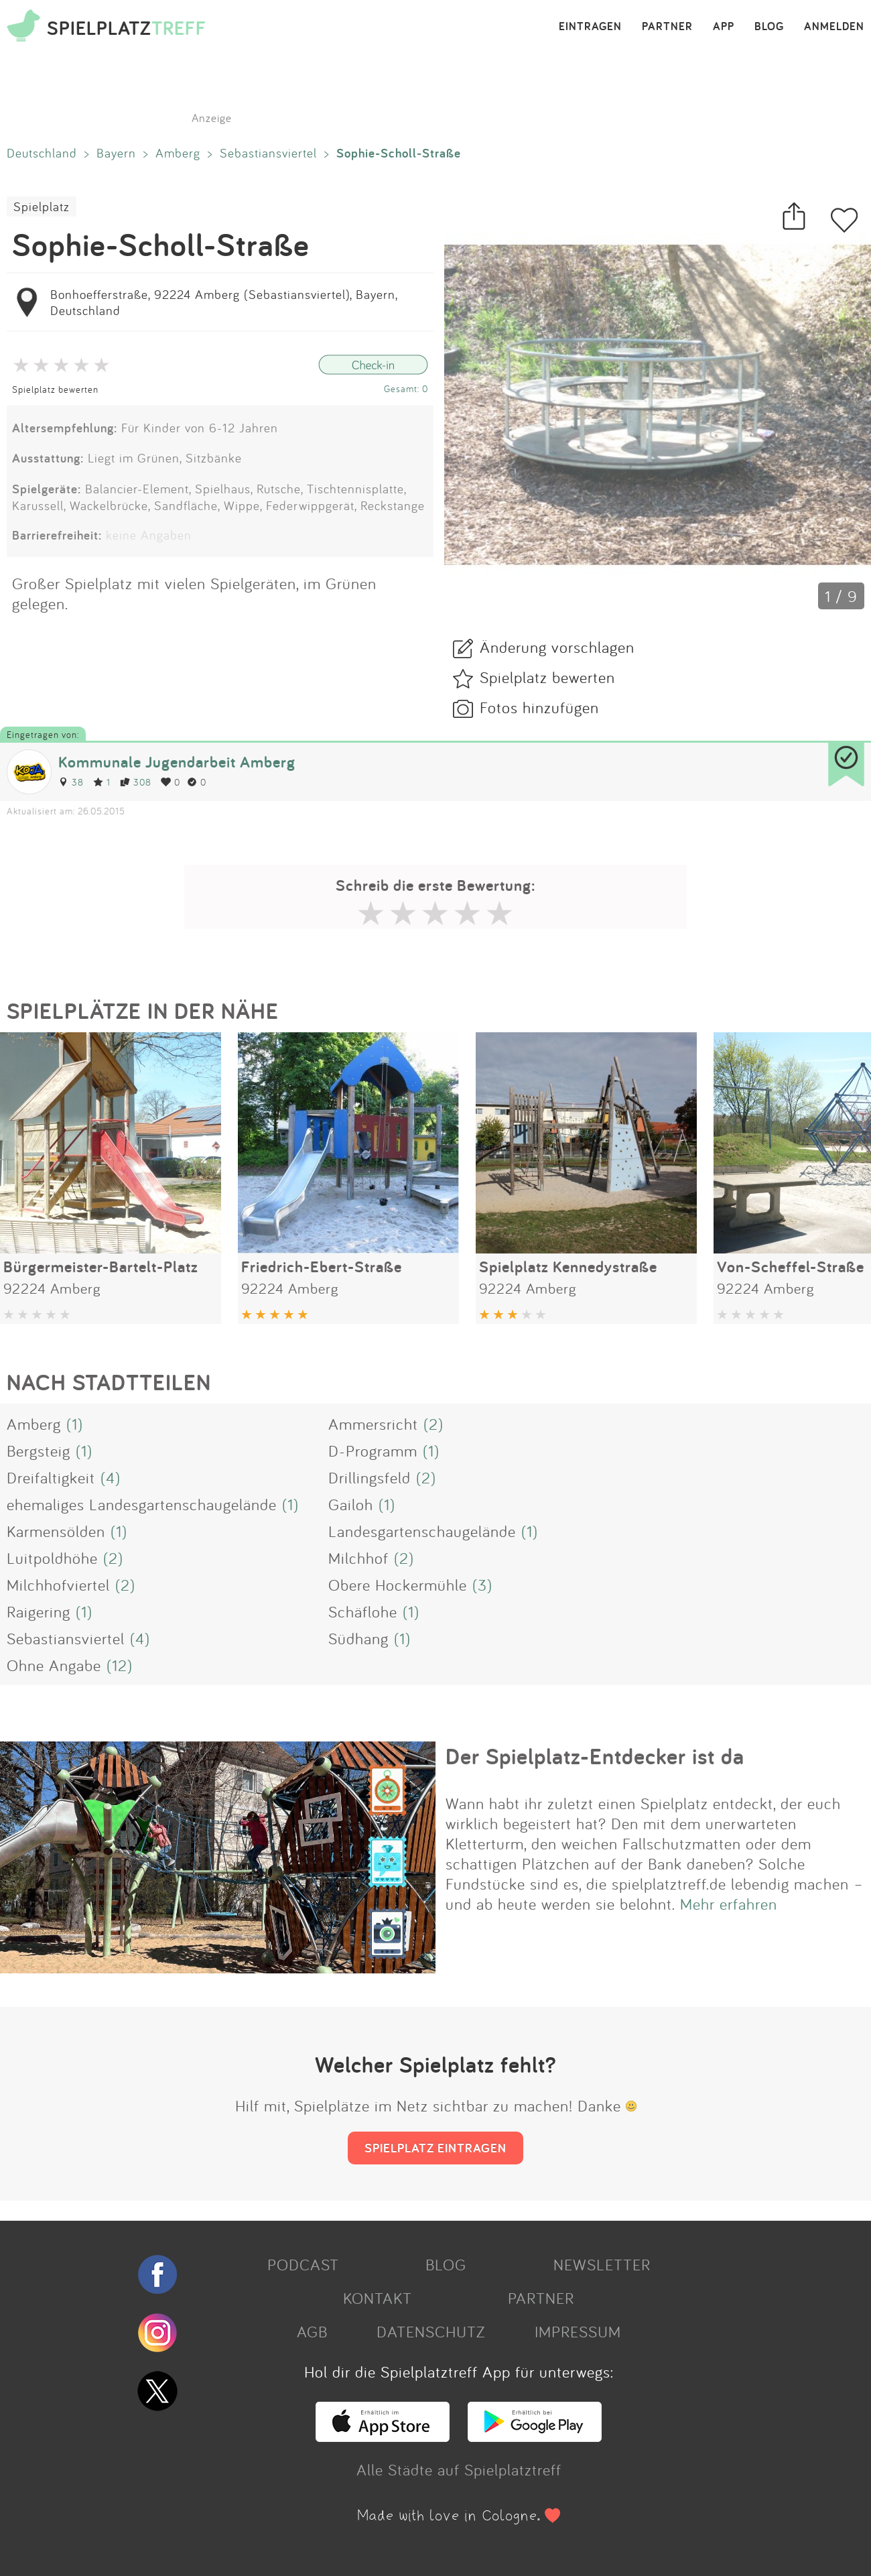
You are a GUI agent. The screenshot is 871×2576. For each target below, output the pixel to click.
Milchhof (358, 1558)
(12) (120, 1665)
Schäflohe (362, 1611)
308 (135, 782)
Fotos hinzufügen (539, 707)
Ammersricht (373, 1424)
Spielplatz (41, 206)
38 (71, 782)
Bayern (116, 153)
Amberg (177, 153)
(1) (74, 1424)
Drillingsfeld (369, 1477)
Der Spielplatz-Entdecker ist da (595, 1756)
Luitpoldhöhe (52, 1558)
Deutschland (42, 153)
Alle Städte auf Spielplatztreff (458, 2469)
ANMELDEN (834, 26)
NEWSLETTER (602, 2264)
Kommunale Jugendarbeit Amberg (176, 761)
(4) (110, 1477)
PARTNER (667, 26)
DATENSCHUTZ (431, 2331)
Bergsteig (38, 1450)
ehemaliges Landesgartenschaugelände (142, 1504)
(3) (482, 1585)
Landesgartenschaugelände (422, 1531)
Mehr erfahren (728, 1904)
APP (723, 26)
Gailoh (350, 1504)
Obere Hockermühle (397, 1585)
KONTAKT (377, 2298)
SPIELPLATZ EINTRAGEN (435, 2147)
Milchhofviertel (58, 1585)
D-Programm (372, 1450)
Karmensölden (56, 1531)
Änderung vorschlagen (557, 647)
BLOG (769, 26)
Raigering (38, 1611)
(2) (433, 1424)
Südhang (358, 1638)
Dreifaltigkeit (51, 1477)
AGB (312, 2331)
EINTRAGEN (590, 26)
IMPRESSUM (578, 2331)
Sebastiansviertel (268, 153)
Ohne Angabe (54, 1665)
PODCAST (303, 2264)
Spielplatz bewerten (55, 389)
